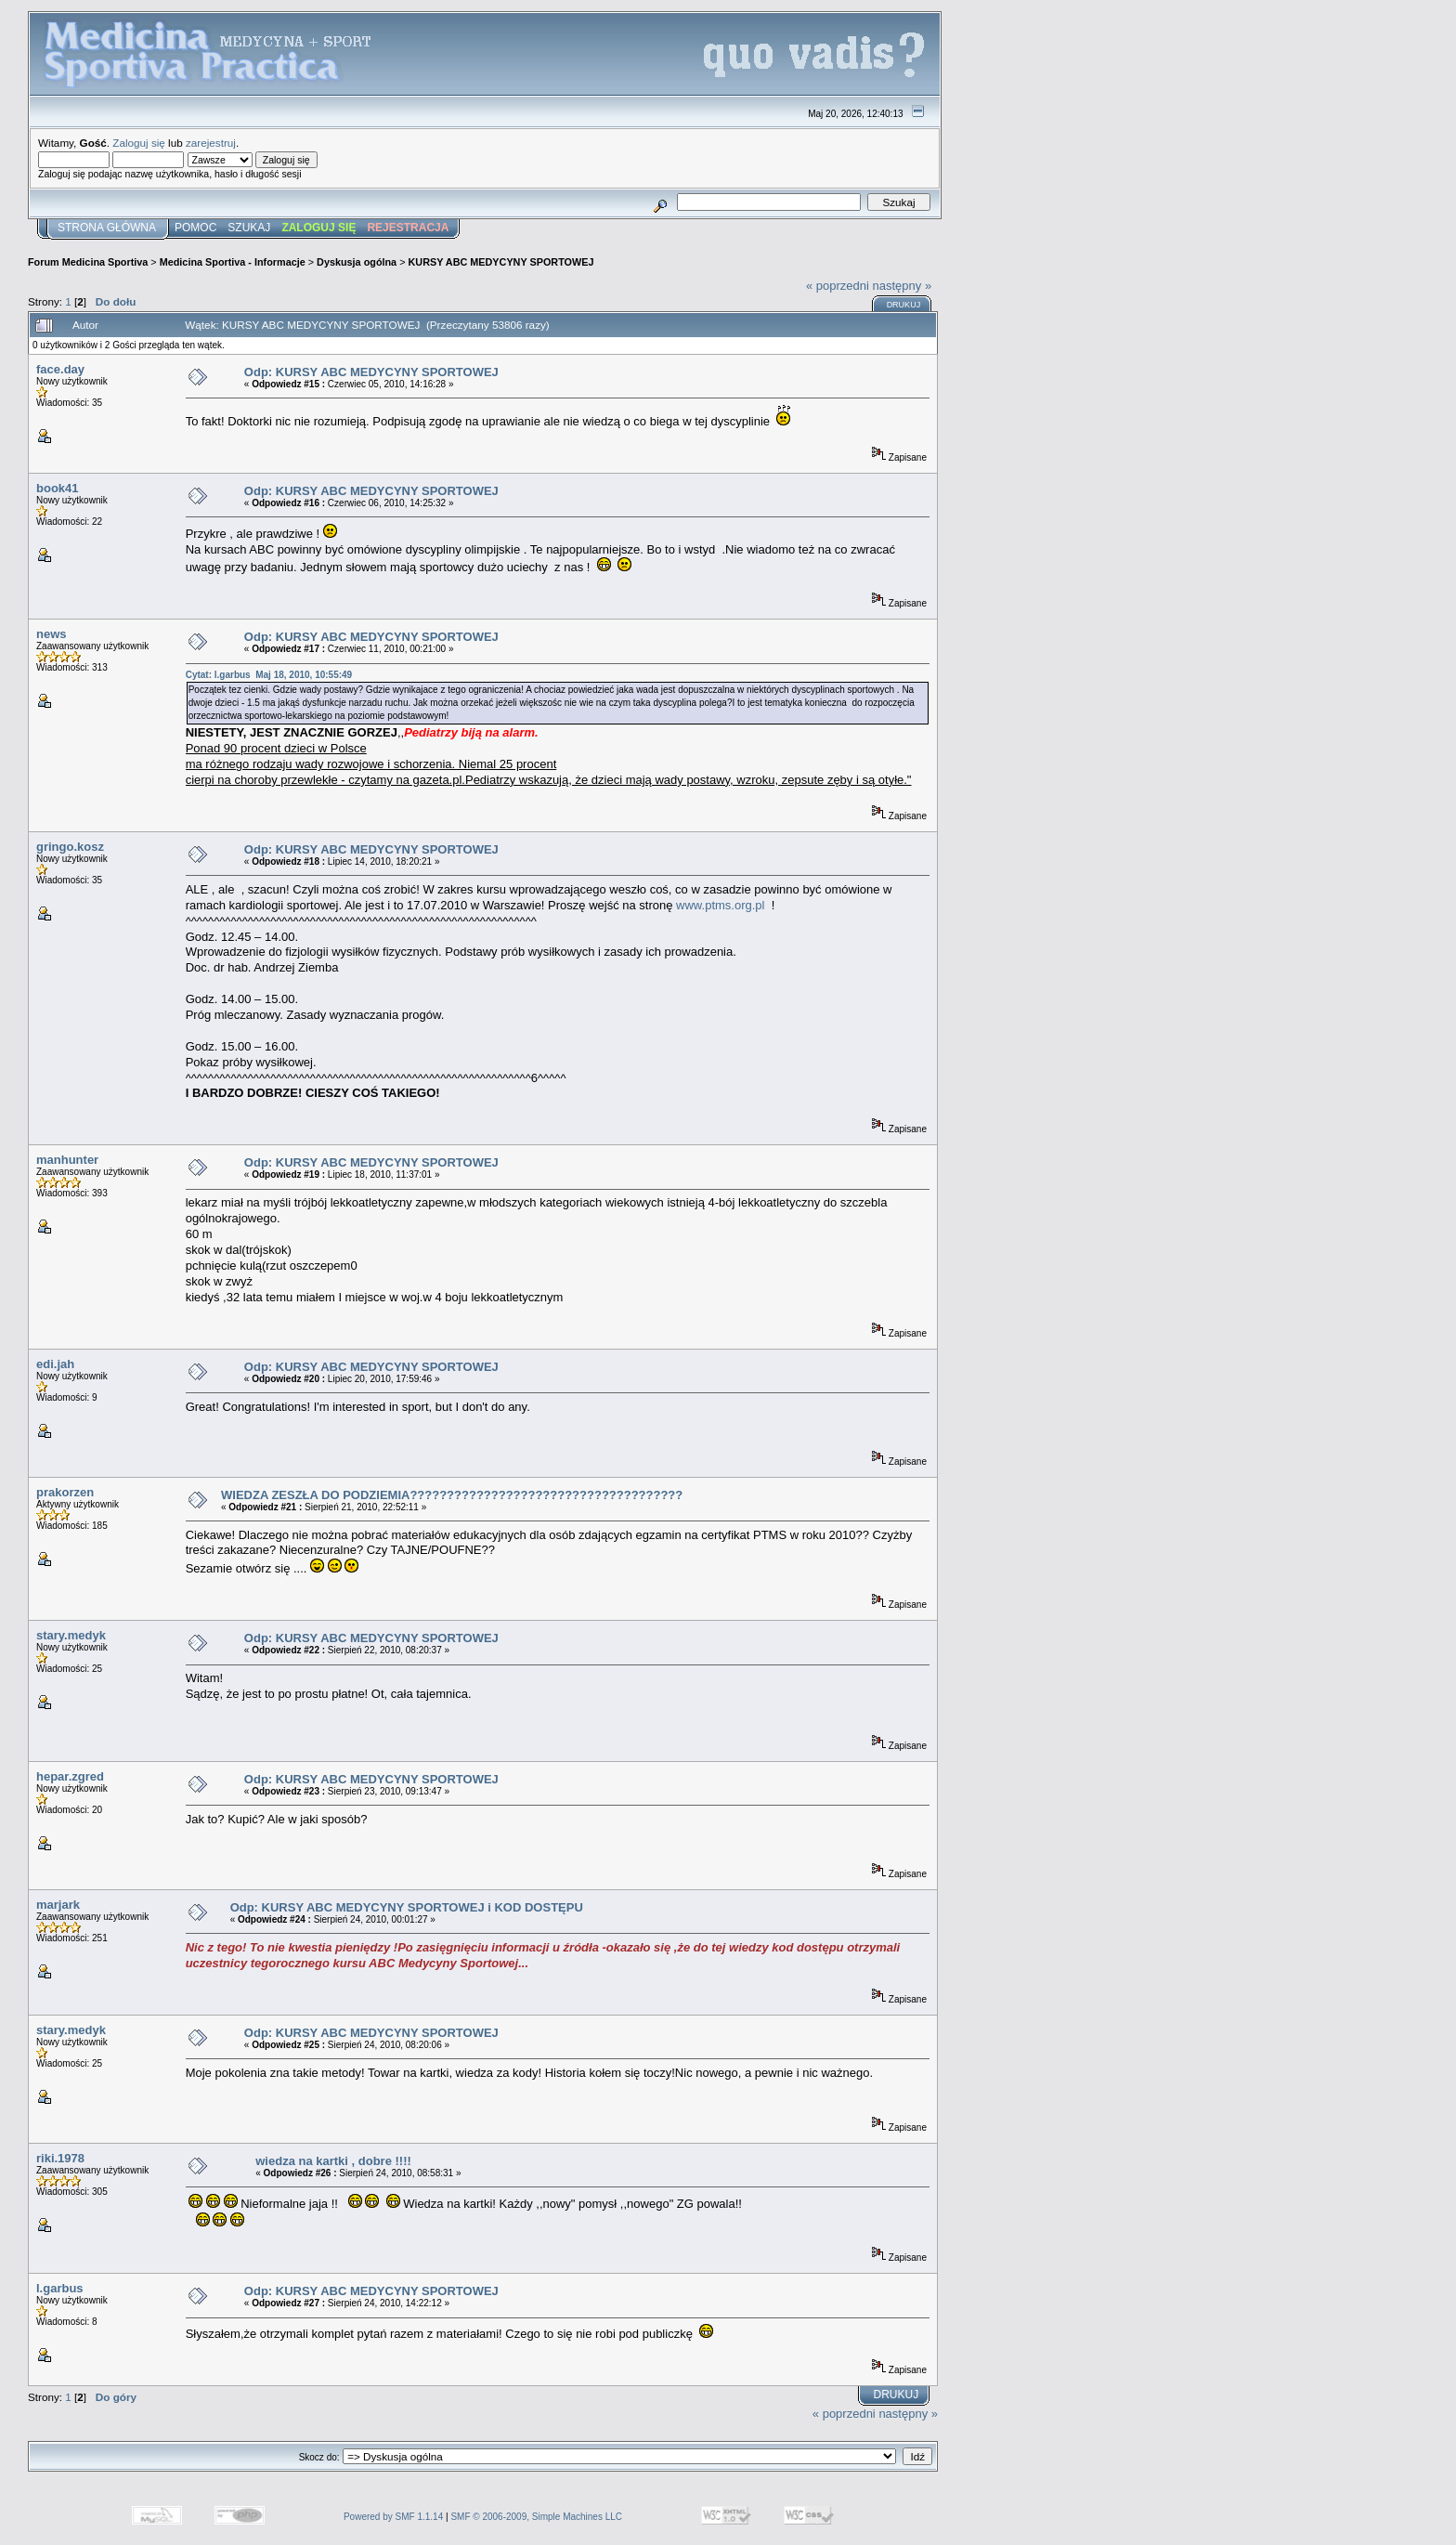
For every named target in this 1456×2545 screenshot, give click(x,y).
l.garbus (60, 2288)
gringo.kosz (70, 847)
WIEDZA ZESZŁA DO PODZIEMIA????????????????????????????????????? (451, 1495)
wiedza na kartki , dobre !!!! (333, 2161)
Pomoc (195, 227)
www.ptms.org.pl (720, 905)
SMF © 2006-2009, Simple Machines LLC (536, 2517)
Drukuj (904, 304)
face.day (60, 369)
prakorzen (65, 1492)
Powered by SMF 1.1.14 (393, 2517)
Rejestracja (407, 227)
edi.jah (55, 1364)
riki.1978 (60, 2158)
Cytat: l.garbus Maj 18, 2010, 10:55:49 (269, 675)
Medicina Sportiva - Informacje (233, 262)
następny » (902, 286)
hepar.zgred (70, 1776)
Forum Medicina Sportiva (88, 262)
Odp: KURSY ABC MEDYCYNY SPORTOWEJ (371, 372)
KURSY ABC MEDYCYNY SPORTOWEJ (501, 262)
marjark (58, 1905)
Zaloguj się (138, 143)
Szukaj (249, 227)
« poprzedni (837, 286)
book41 (57, 488)
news (51, 634)
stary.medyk (71, 1635)
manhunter (67, 1160)
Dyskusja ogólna (356, 262)
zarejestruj (211, 143)
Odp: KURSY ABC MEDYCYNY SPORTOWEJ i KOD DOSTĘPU (406, 1907)
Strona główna (107, 227)
